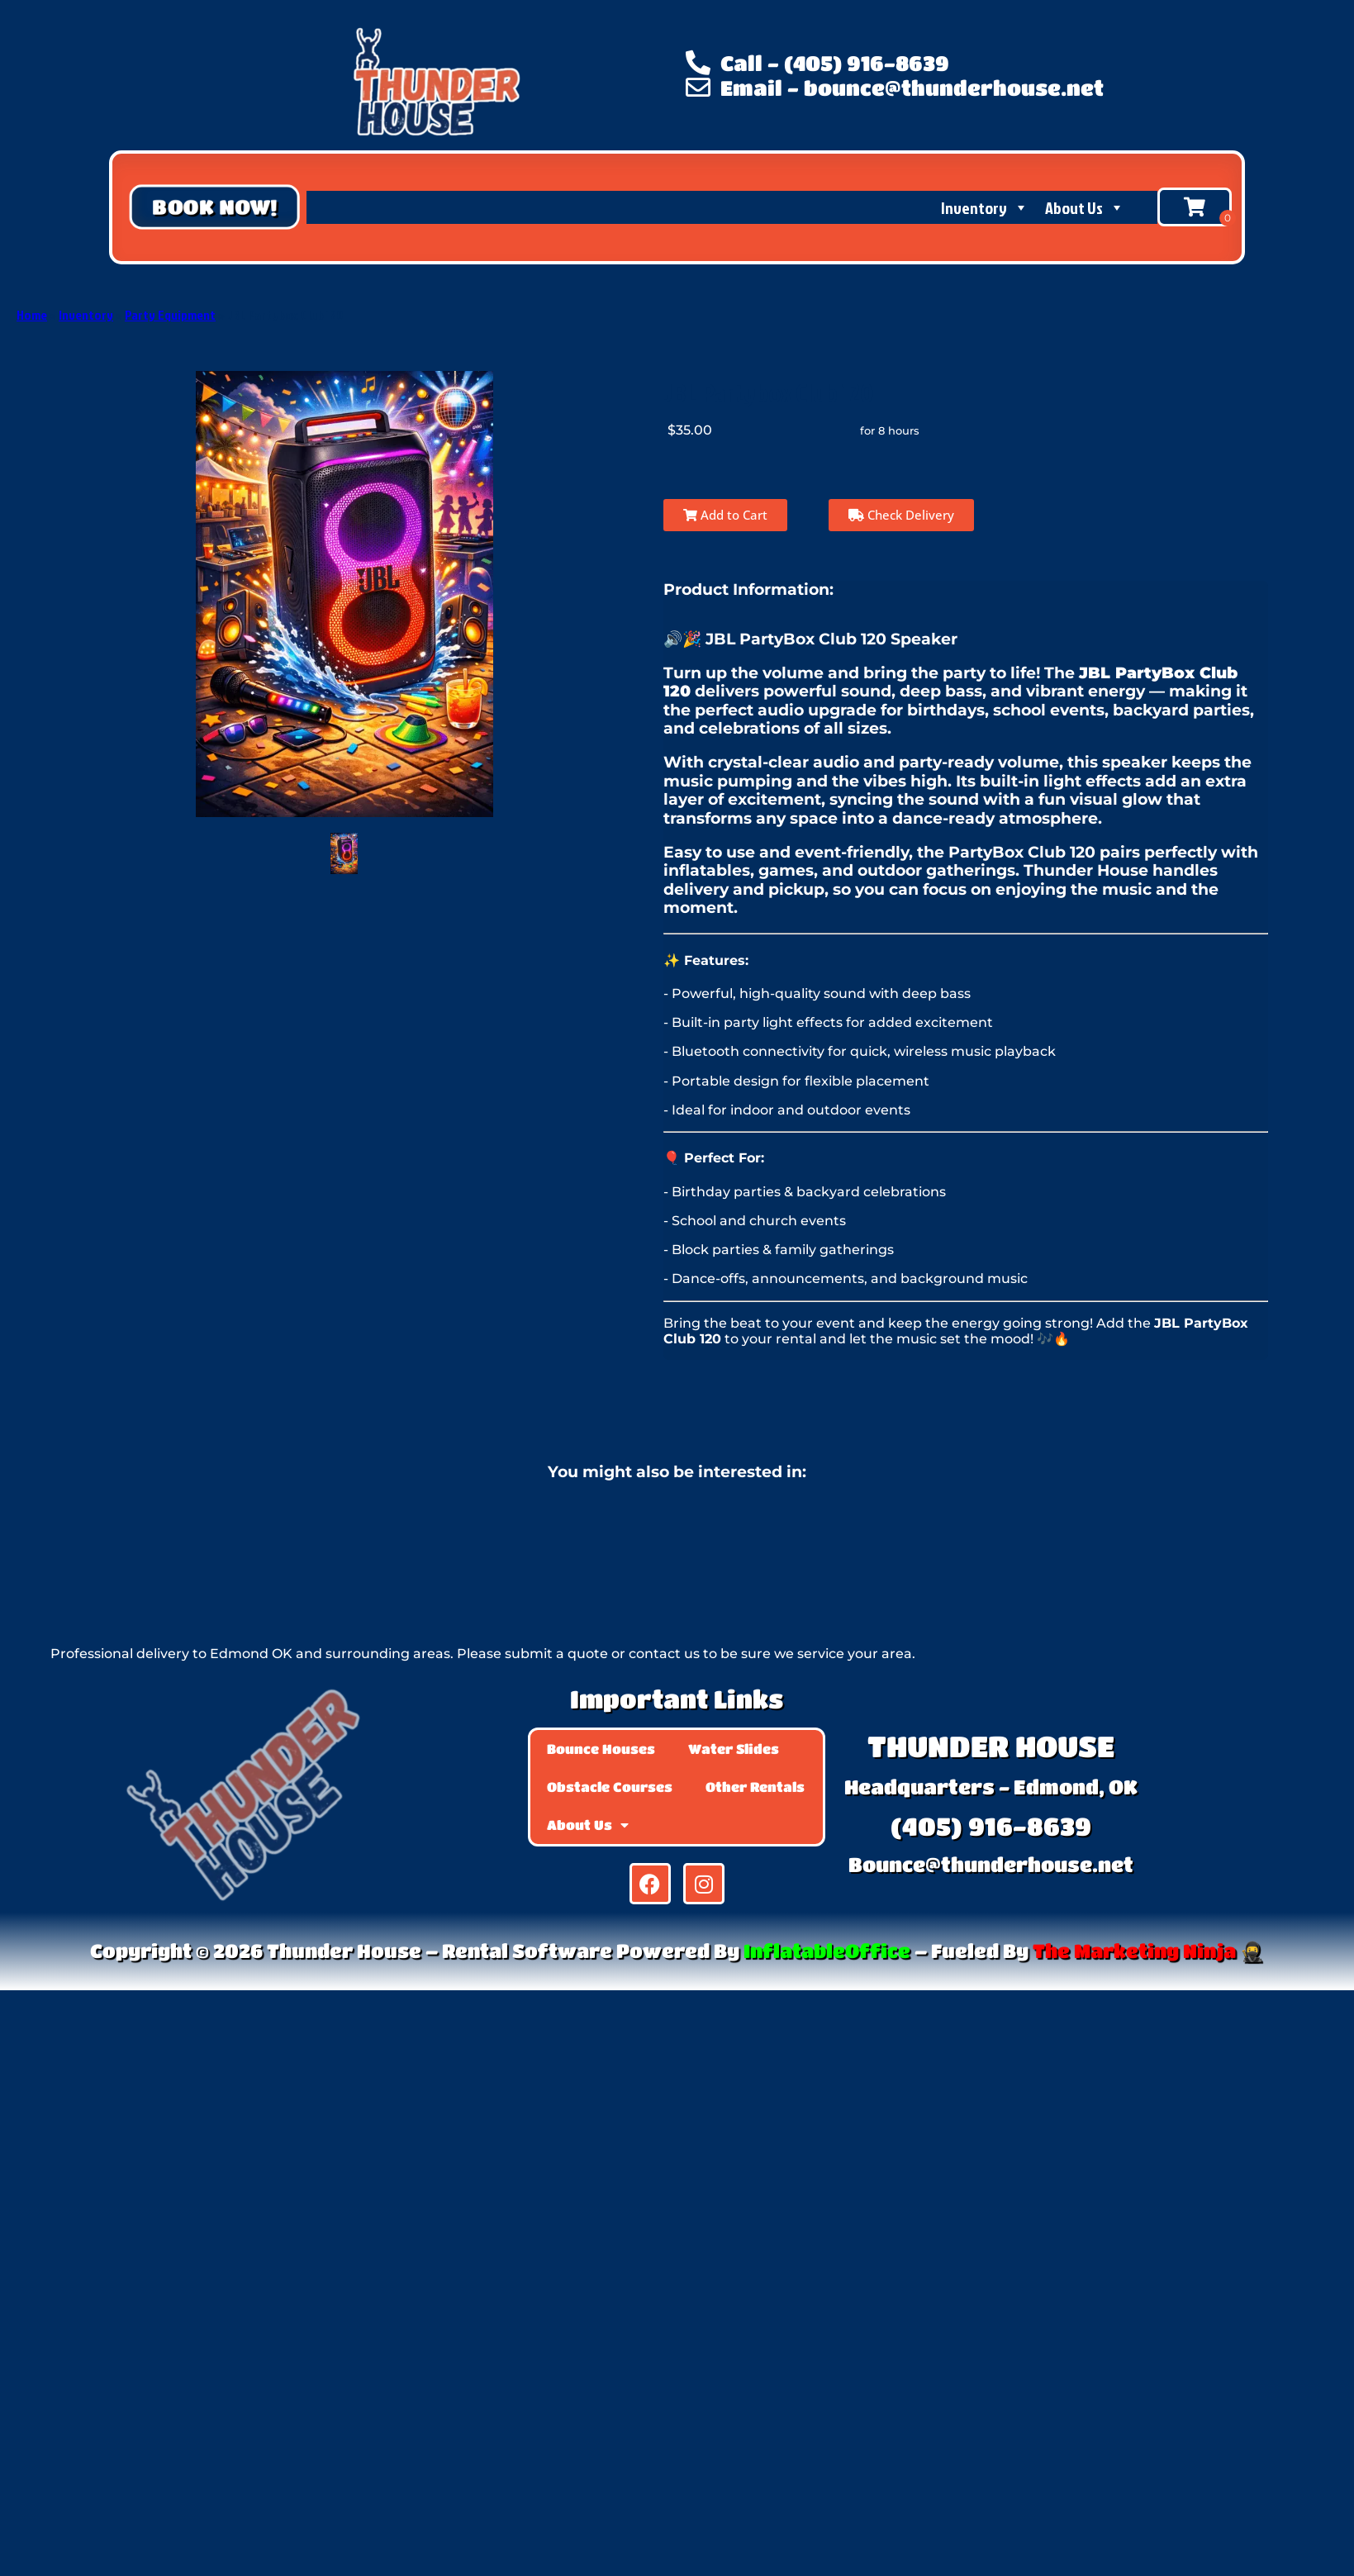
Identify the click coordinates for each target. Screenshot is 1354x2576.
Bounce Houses (601, 1748)
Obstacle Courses (609, 1786)
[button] (214, 207)
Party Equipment (170, 315)
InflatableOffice (827, 1950)
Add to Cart (725, 514)
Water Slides (733, 1748)
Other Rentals (755, 1786)
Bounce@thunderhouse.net (990, 1864)
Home (32, 315)
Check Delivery (901, 514)
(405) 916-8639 (991, 1826)
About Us (1084, 207)
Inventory (985, 207)
